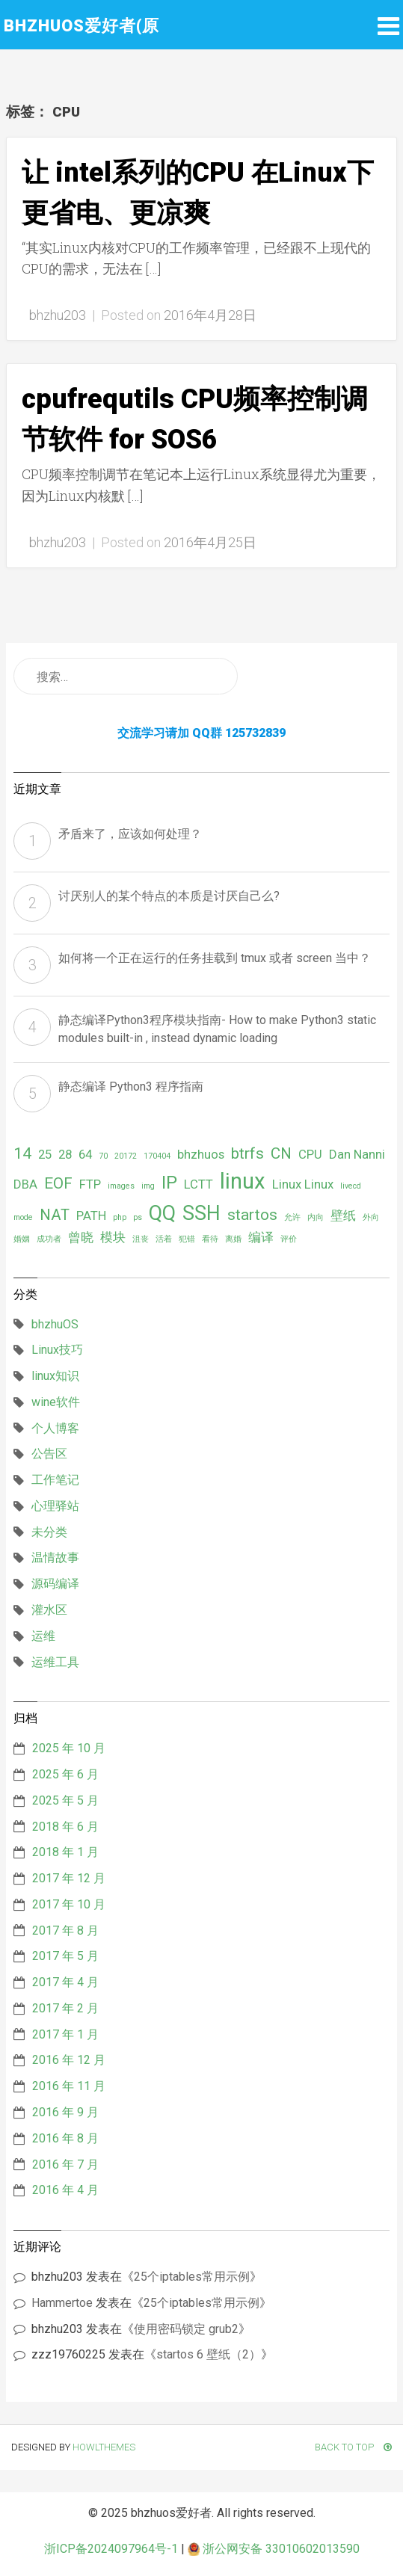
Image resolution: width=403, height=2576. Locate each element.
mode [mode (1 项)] (23, 1217)
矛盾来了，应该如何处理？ (130, 834)
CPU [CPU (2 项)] (310, 1154)
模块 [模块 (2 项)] (113, 1237)
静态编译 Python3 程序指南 (130, 1086)
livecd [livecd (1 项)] (350, 1186)
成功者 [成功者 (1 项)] (49, 1239)
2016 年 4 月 (65, 2190)
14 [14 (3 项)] (22, 1153)
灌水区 (49, 1610)
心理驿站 (55, 1506)
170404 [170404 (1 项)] (157, 1156)
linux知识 (55, 1376)
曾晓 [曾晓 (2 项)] (80, 1237)
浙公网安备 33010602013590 (274, 2549)
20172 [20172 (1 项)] (125, 1156)
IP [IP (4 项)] (169, 1182)
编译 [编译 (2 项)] (261, 1237)
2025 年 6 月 (65, 1774)
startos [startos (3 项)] (252, 1215)
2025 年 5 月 (65, 1800)
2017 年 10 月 (68, 1904)
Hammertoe (62, 2303)
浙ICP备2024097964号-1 (111, 2549)
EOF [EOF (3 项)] (58, 1183)
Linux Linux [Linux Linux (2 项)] (302, 1184)
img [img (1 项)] (148, 1186)
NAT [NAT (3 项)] (55, 1215)
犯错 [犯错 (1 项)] (187, 1239)
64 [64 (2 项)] (85, 1154)
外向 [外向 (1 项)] (371, 1217)
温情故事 (55, 1557)
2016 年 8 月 (65, 2138)
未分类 (49, 1532)
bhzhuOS (55, 1324)
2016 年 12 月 (68, 2060)
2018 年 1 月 (65, 1852)
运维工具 (55, 1662)
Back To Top (353, 2447)
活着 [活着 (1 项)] (164, 1239)
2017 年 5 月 (65, 1956)
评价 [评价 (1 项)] (288, 1239)
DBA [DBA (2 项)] (25, 1184)
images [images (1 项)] (121, 1186)
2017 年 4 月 (65, 1982)
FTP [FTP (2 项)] (90, 1184)
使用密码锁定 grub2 (186, 2329)
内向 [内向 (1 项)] (315, 1217)
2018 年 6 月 (65, 1826)
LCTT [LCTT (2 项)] (198, 1184)
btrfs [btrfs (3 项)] (247, 1153)
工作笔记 (55, 1480)
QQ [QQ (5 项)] (162, 1213)
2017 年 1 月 (65, 2034)
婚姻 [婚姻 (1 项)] (21, 1239)
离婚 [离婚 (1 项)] (233, 1239)
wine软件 (55, 1402)
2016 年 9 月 (65, 2112)
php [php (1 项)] (119, 1217)
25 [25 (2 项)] (45, 1154)
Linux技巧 (57, 1350)
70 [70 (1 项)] (103, 1156)
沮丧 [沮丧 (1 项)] (140, 1239)
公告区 (49, 1453)
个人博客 (55, 1428)
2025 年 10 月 (68, 1748)
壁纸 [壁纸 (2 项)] (343, 1215)
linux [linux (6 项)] (242, 1181)
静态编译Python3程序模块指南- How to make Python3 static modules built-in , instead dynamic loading (217, 1029)
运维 (43, 1636)
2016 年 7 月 (65, 2164)
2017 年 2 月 (65, 2008)
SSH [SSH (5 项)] (201, 1213)
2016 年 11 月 (68, 2086)
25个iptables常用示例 (192, 2277)
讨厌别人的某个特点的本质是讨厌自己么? (169, 896)
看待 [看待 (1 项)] (210, 1239)
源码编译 (55, 1584)
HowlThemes (104, 2447)
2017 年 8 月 (65, 1930)
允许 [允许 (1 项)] (292, 1217)
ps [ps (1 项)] (137, 1217)
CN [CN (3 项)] (281, 1153)
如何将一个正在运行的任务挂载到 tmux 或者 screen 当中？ (214, 958)
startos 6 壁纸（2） (208, 2354)
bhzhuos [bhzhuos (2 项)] (200, 1154)
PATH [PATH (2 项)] (91, 1215)
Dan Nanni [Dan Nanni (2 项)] (357, 1154)
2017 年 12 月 (68, 1878)
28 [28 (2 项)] (65, 1154)
